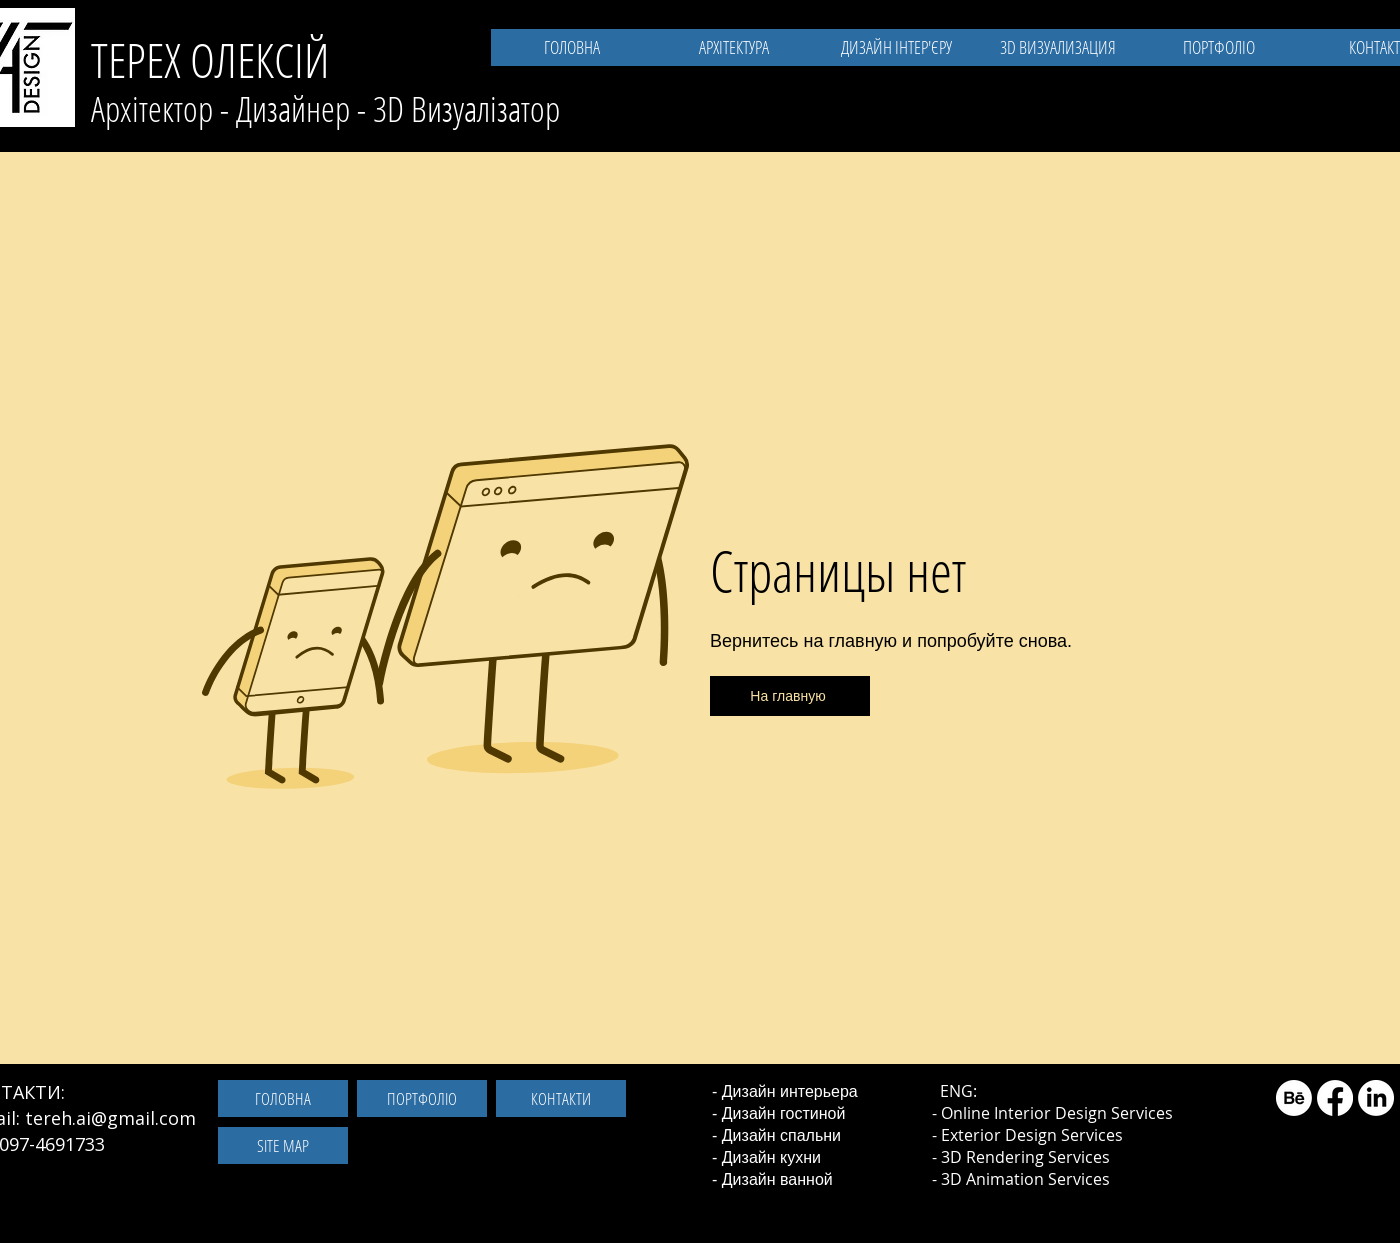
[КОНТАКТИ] (561, 1098)
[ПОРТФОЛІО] (422, 1098)
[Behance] (1294, 1098)
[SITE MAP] (283, 1145)
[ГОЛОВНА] (283, 1098)
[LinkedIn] (1376, 1098)
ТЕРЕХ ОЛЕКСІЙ (210, 59)
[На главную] (790, 696)
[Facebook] (1335, 1098)
